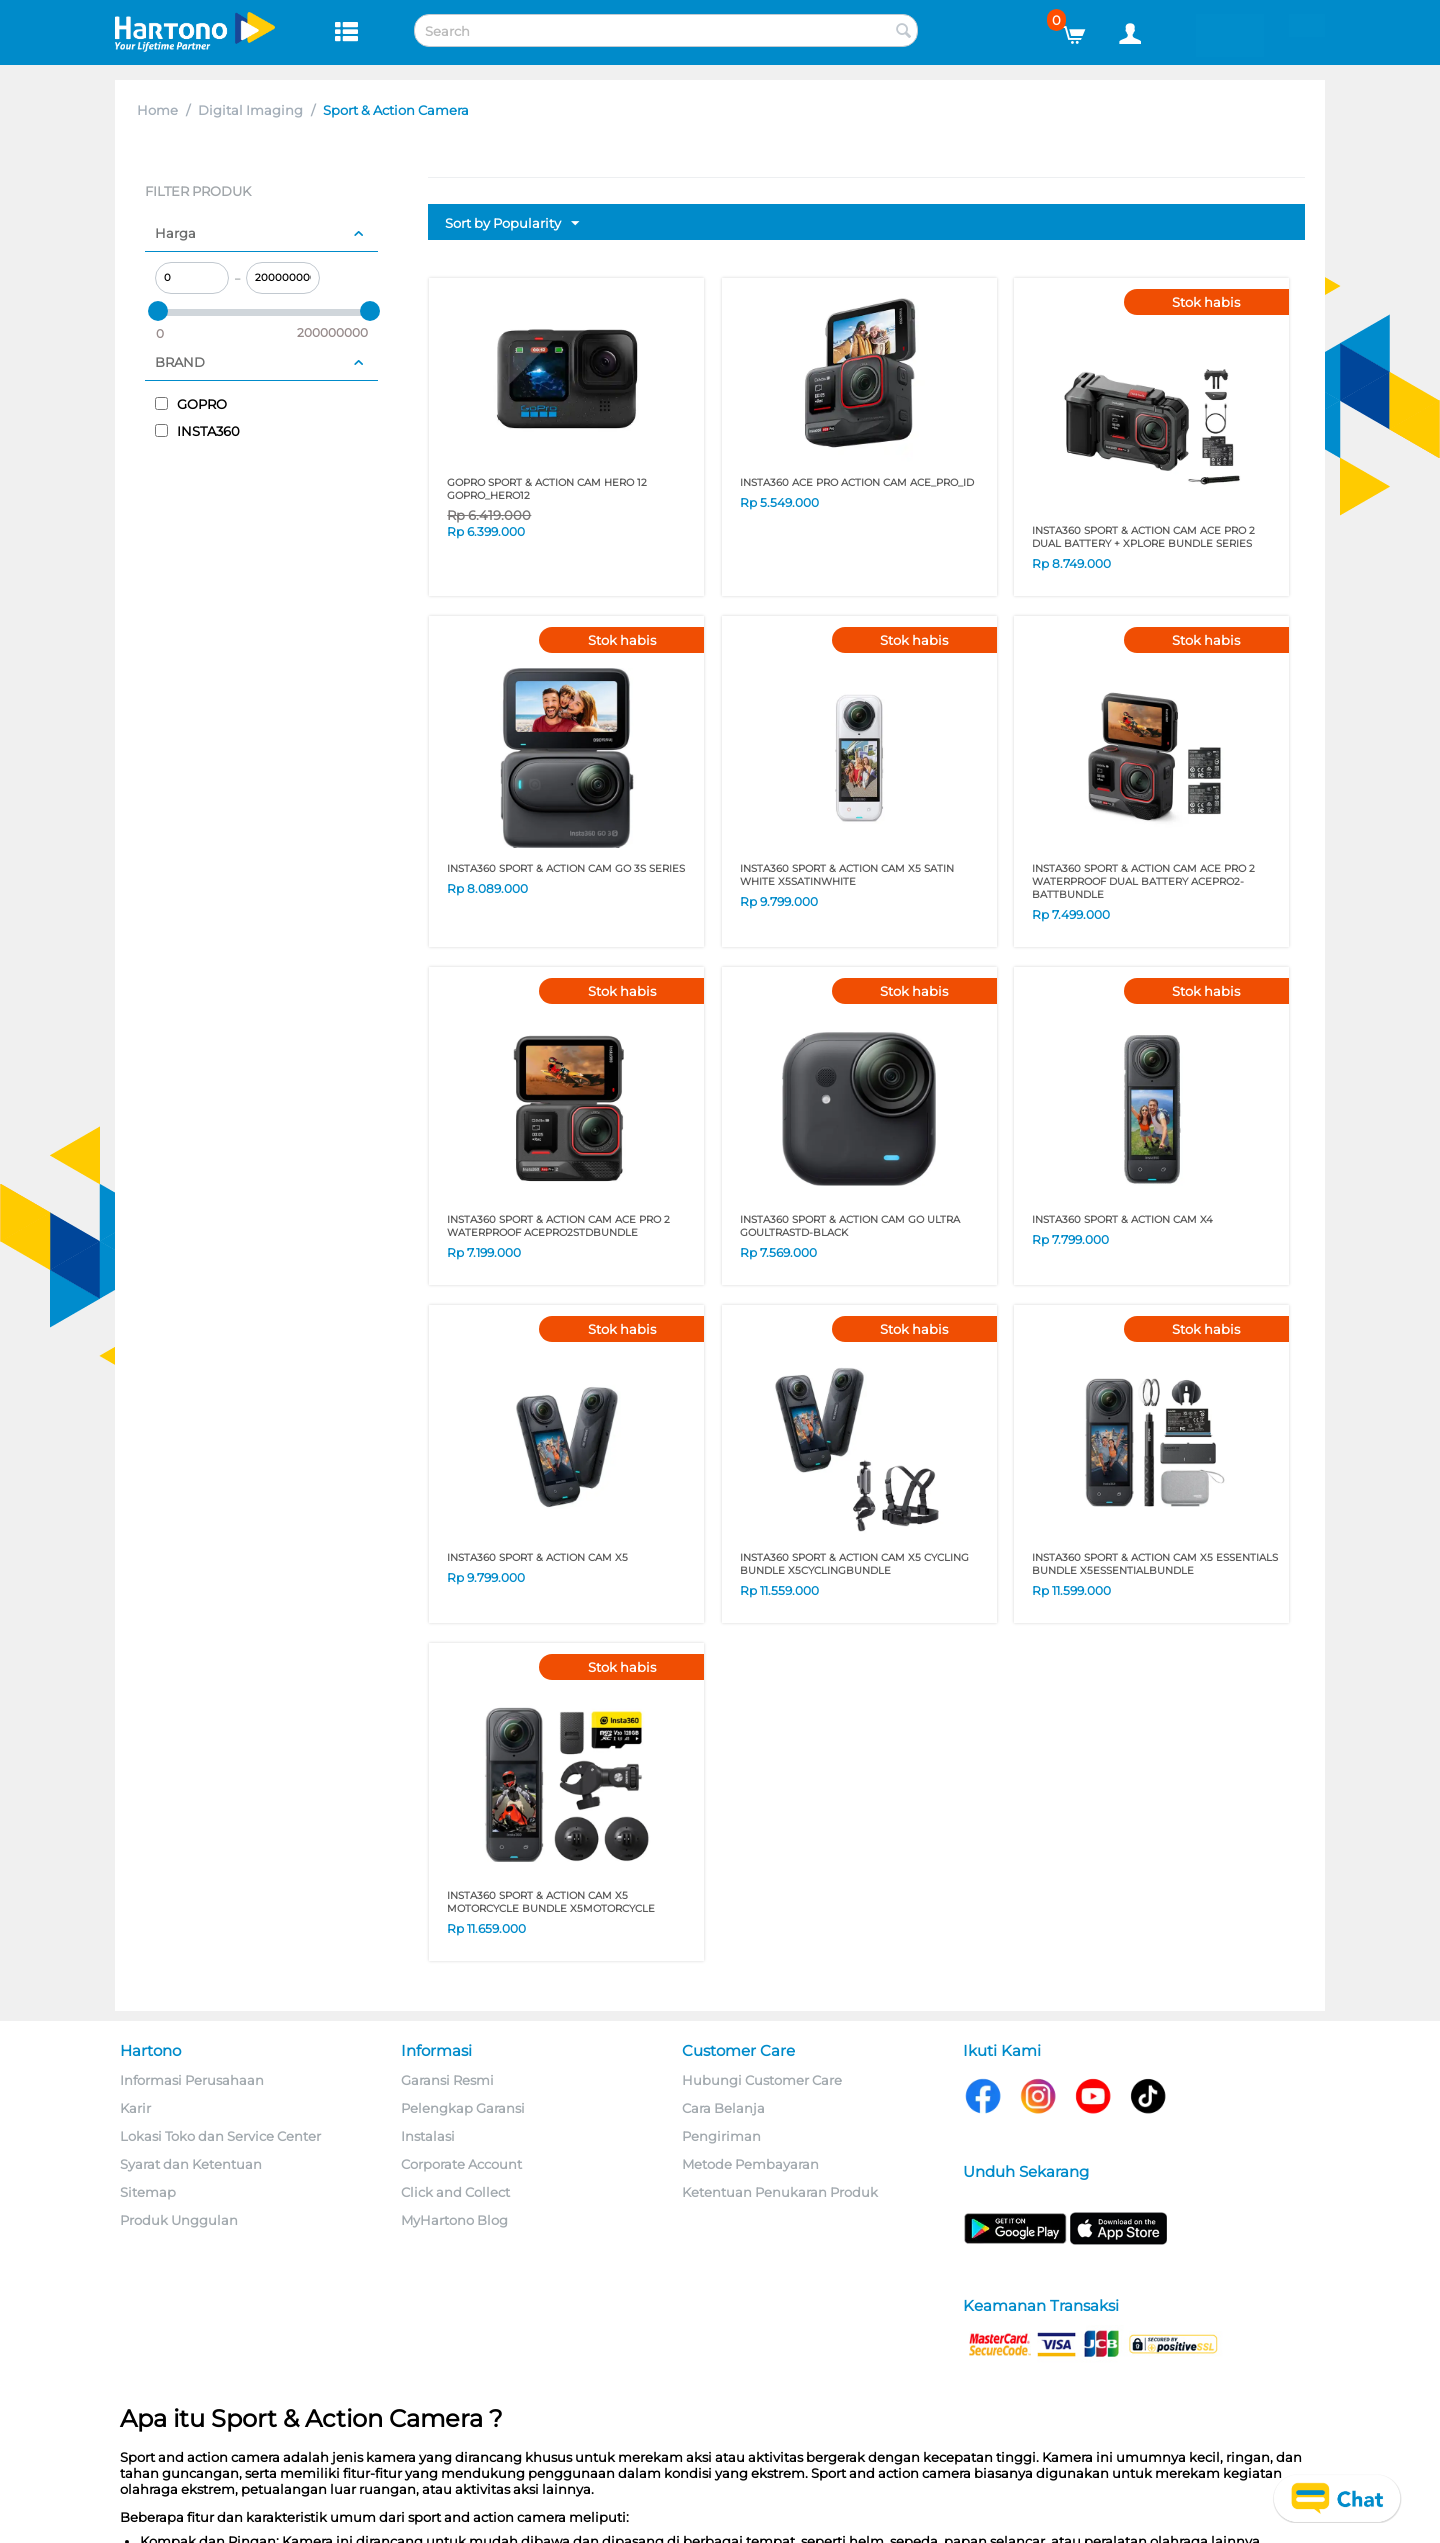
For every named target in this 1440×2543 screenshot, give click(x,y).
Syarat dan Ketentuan (191, 2164)
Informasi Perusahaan (192, 2080)
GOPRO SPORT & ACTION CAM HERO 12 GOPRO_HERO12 (547, 489)
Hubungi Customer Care (762, 2080)
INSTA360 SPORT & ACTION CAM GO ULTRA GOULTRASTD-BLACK (850, 1226)
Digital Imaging (250, 110)
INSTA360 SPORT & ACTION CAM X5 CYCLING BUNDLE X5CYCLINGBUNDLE (854, 1564)
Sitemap (148, 2192)
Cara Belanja (723, 2108)
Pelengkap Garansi (463, 2108)
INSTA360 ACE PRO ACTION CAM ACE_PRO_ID (857, 482)
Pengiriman (721, 2136)
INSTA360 (197, 431)
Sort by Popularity (512, 224)
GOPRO (191, 404)
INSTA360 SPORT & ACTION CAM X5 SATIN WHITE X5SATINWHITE (847, 875)
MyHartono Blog (454, 2220)
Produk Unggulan (179, 2220)
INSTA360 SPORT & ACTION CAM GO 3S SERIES (566, 868)
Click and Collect (455, 2192)
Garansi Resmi (447, 2080)
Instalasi (428, 2136)
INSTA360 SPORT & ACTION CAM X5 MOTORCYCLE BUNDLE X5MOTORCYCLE (551, 1902)
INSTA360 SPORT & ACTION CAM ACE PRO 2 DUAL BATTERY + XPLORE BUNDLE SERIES (1143, 537)
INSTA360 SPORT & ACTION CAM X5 (537, 1557)
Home (157, 110)
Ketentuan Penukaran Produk (780, 2192)
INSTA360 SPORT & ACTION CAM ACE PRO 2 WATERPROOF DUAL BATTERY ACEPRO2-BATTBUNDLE (1143, 881)
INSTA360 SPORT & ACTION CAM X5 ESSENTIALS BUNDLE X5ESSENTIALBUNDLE (1155, 1564)
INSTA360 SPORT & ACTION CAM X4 (1122, 1219)
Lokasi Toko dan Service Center (220, 2136)
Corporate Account (461, 2164)
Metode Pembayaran (750, 2164)
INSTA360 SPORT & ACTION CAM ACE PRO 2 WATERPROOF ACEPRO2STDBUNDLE (558, 1226)
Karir (135, 2108)
